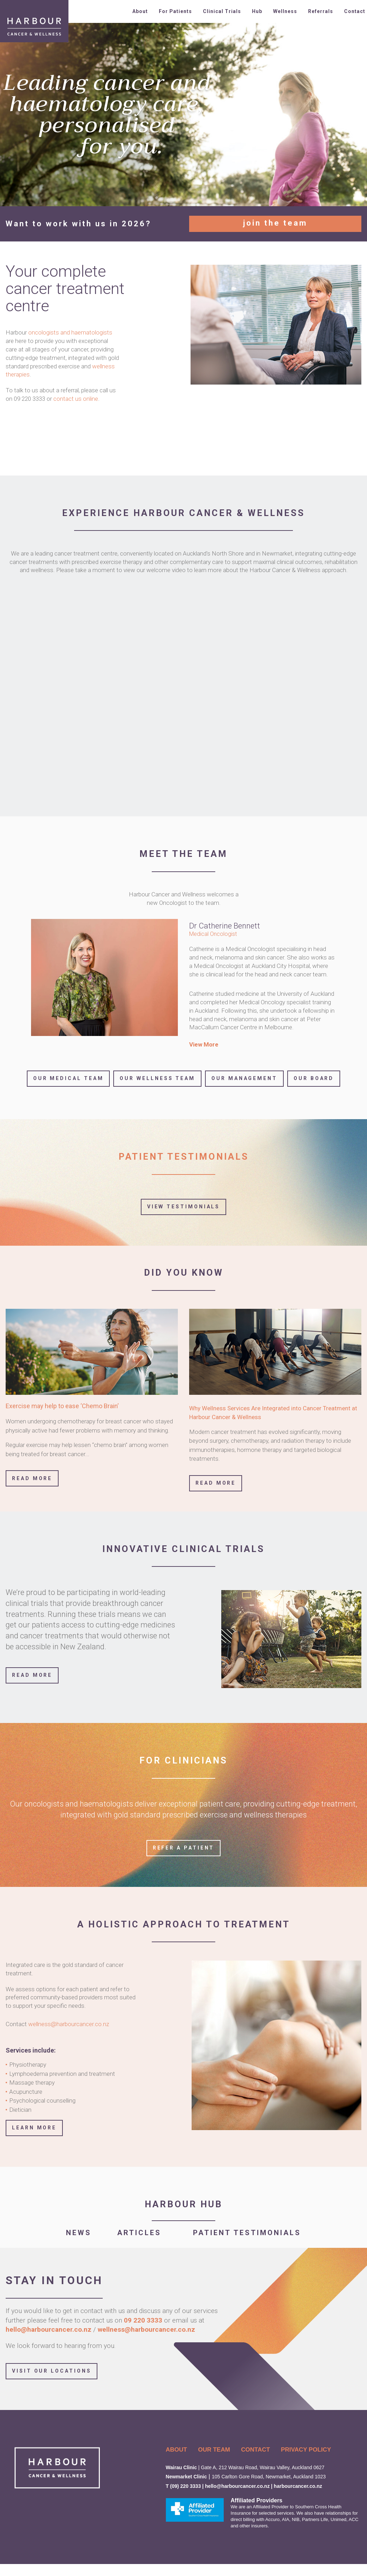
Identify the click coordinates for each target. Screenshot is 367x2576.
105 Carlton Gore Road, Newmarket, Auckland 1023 (269, 2476)
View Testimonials (183, 1206)
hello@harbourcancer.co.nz (48, 2329)
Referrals (320, 11)
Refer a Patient (184, 1848)
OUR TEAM (214, 2449)
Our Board (314, 1078)
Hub (257, 11)
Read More (32, 1478)
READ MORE (32, 1675)
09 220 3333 (144, 2320)
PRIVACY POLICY (306, 2449)
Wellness (285, 11)
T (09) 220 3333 (183, 2486)
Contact (354, 11)
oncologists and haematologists (70, 332)
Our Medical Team (68, 1078)
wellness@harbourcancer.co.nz (68, 2024)
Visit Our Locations (51, 2371)
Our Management (244, 1078)
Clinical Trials (222, 11)
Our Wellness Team (157, 1078)
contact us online (75, 398)
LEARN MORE (34, 2127)
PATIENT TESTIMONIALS (247, 2232)
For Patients (175, 11)
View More (203, 1044)
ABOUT (176, 2449)
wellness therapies (275, 1814)
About (140, 11)
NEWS (78, 2232)
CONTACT (255, 2449)
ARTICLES (142, 2232)
